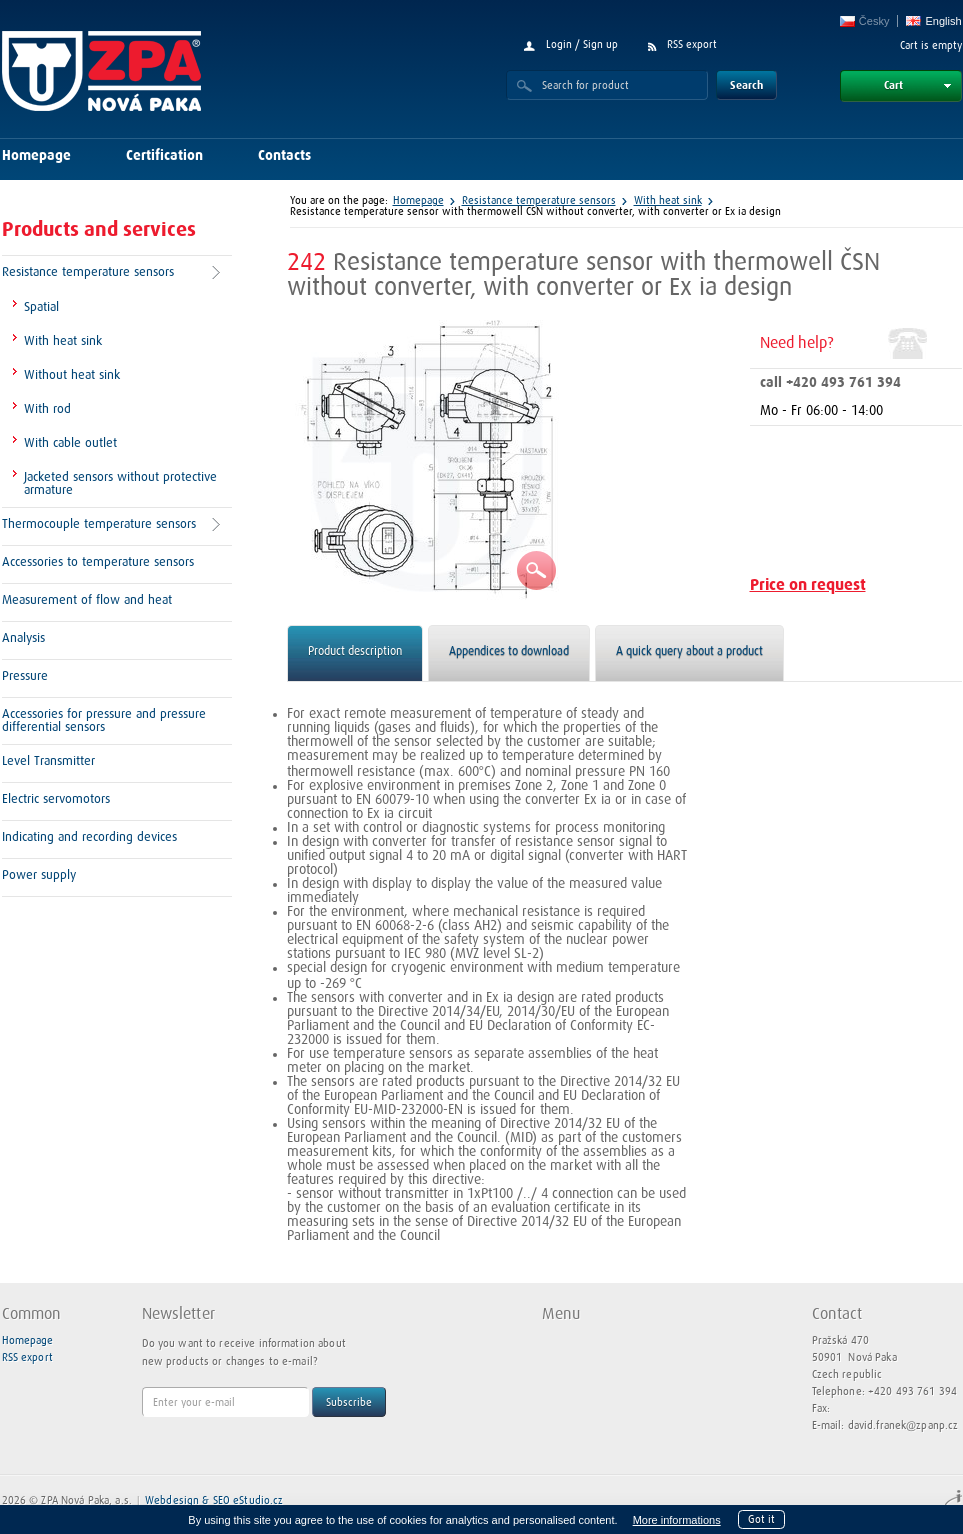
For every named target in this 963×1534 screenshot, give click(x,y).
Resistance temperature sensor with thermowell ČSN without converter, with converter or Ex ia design (535, 211)
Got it (761, 1519)
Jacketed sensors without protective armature (120, 484)
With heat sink (63, 341)
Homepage (36, 156)
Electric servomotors (56, 799)
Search (746, 85)
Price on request (808, 585)
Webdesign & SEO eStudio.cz (214, 1500)
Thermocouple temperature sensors (99, 524)
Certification (164, 156)
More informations (677, 1520)
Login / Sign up (582, 44)
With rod (47, 409)
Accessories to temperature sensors (98, 562)
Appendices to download (509, 652)
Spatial (41, 307)
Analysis (23, 638)
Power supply (39, 875)
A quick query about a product (689, 652)
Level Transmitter (48, 761)
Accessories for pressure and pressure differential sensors (104, 721)
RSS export (692, 44)
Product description (355, 652)
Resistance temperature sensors (88, 272)
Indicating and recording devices (89, 837)
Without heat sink (72, 375)
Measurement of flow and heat (87, 600)
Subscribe (349, 1402)
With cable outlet (70, 443)
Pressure (25, 676)
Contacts (284, 156)
